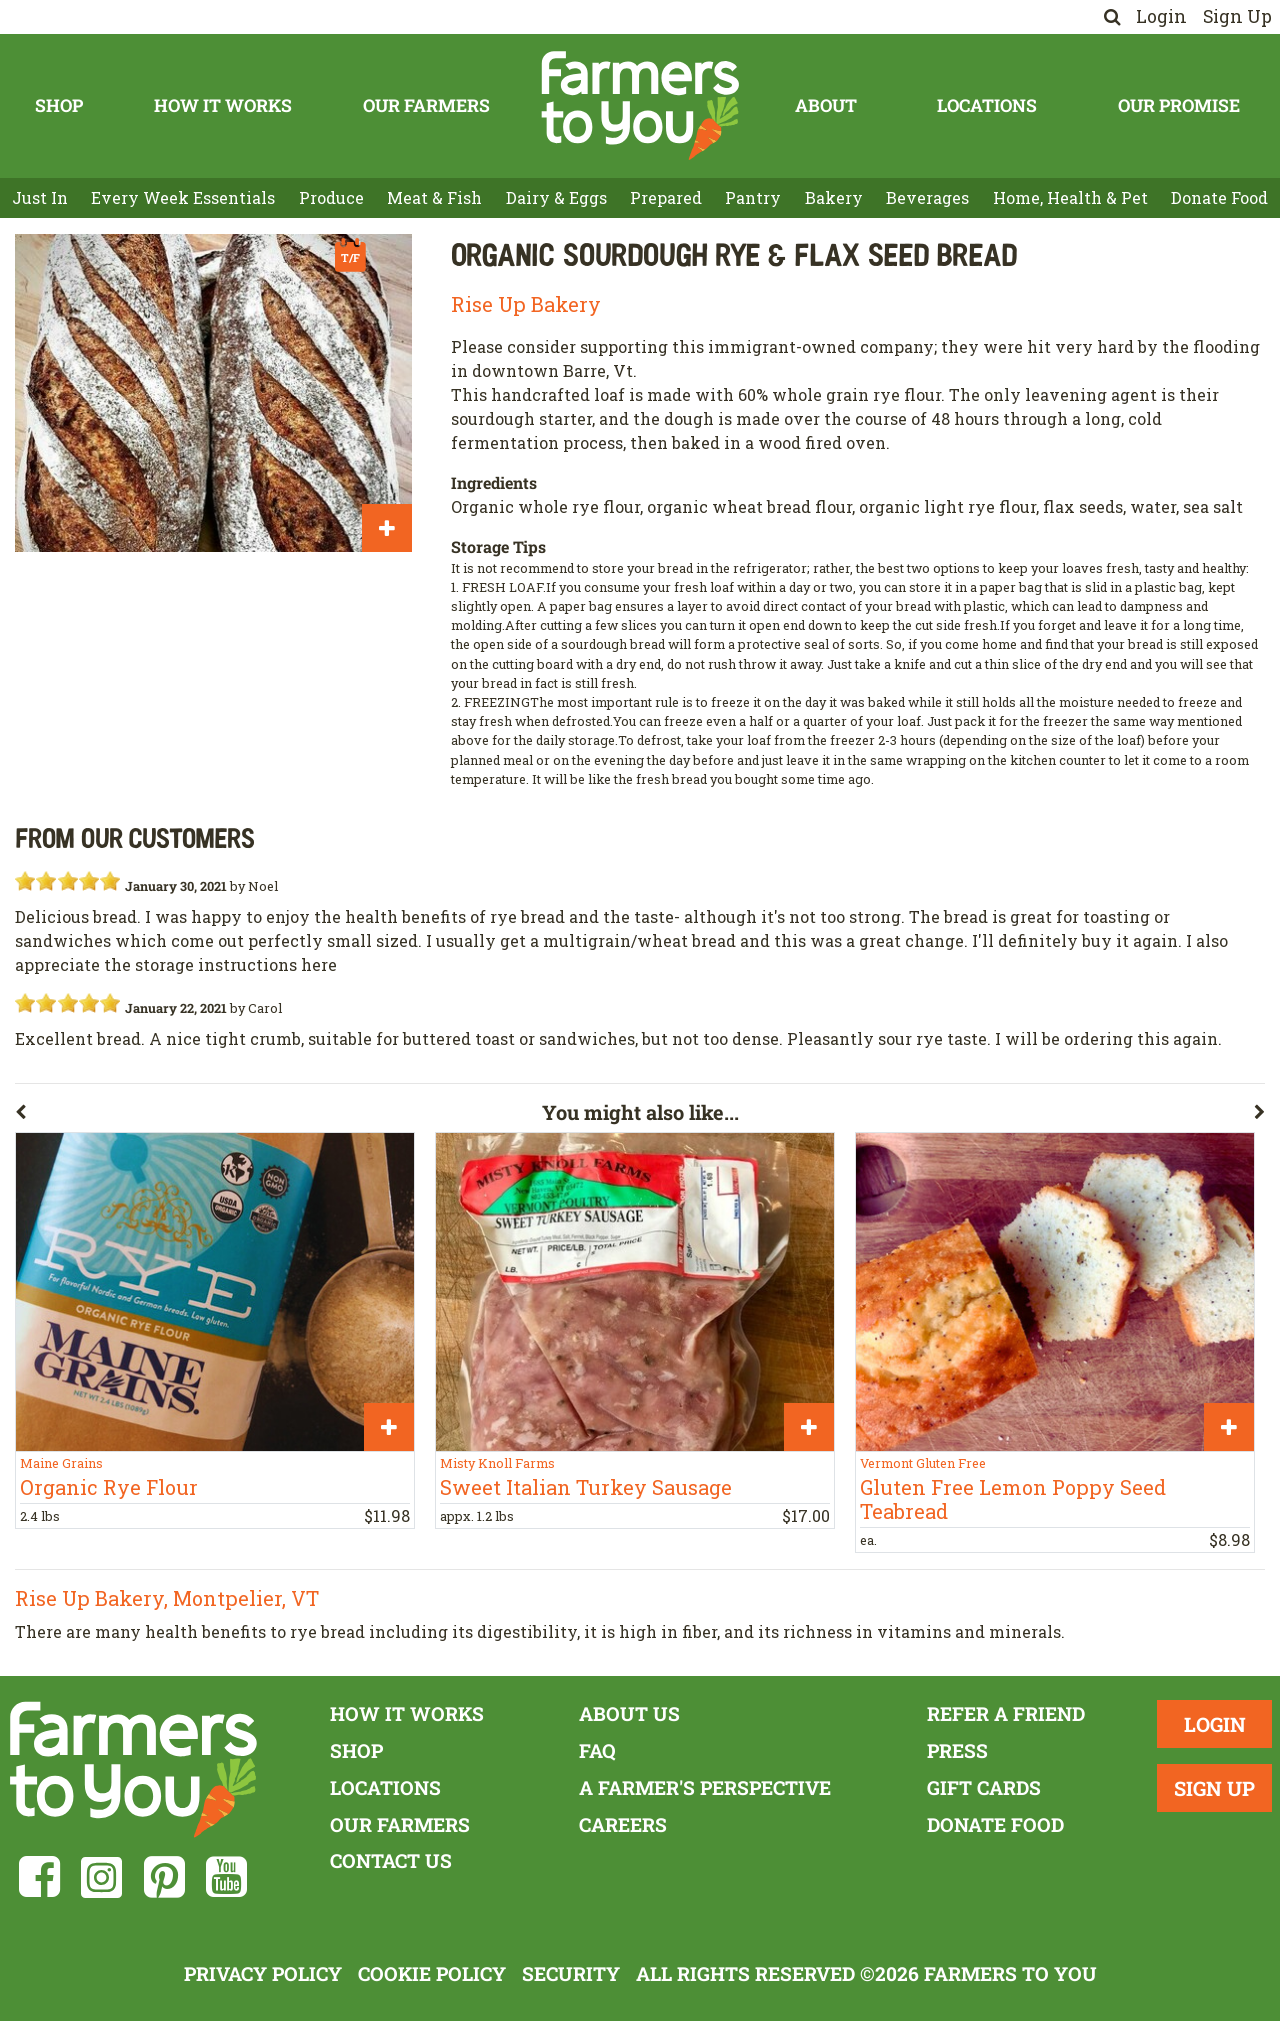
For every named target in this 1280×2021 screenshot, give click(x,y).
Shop (59, 105)
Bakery (834, 197)
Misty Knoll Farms (497, 1463)
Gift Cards (984, 1787)
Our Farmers (426, 105)
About (826, 105)
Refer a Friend (1006, 1713)
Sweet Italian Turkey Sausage (586, 1487)
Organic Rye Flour (109, 1487)
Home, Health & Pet (1070, 197)
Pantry (753, 197)
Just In (40, 197)
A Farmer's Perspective (705, 1787)
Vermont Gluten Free (923, 1463)
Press (957, 1750)
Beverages (927, 197)
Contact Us (391, 1860)
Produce (331, 197)
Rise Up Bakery (526, 304)
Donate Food (1219, 197)
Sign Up (1237, 16)
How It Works (223, 105)
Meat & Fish (434, 197)
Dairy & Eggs (556, 197)
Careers (623, 1824)
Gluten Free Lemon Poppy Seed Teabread (1013, 1499)
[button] (278, 1116)
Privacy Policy (263, 1973)
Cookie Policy (432, 1973)
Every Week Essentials (183, 197)
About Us (629, 1713)
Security (571, 1973)
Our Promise (1179, 105)
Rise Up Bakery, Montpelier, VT (167, 1598)
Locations (987, 105)
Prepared (666, 197)
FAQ (597, 1750)
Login (1161, 16)
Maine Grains (61, 1463)
